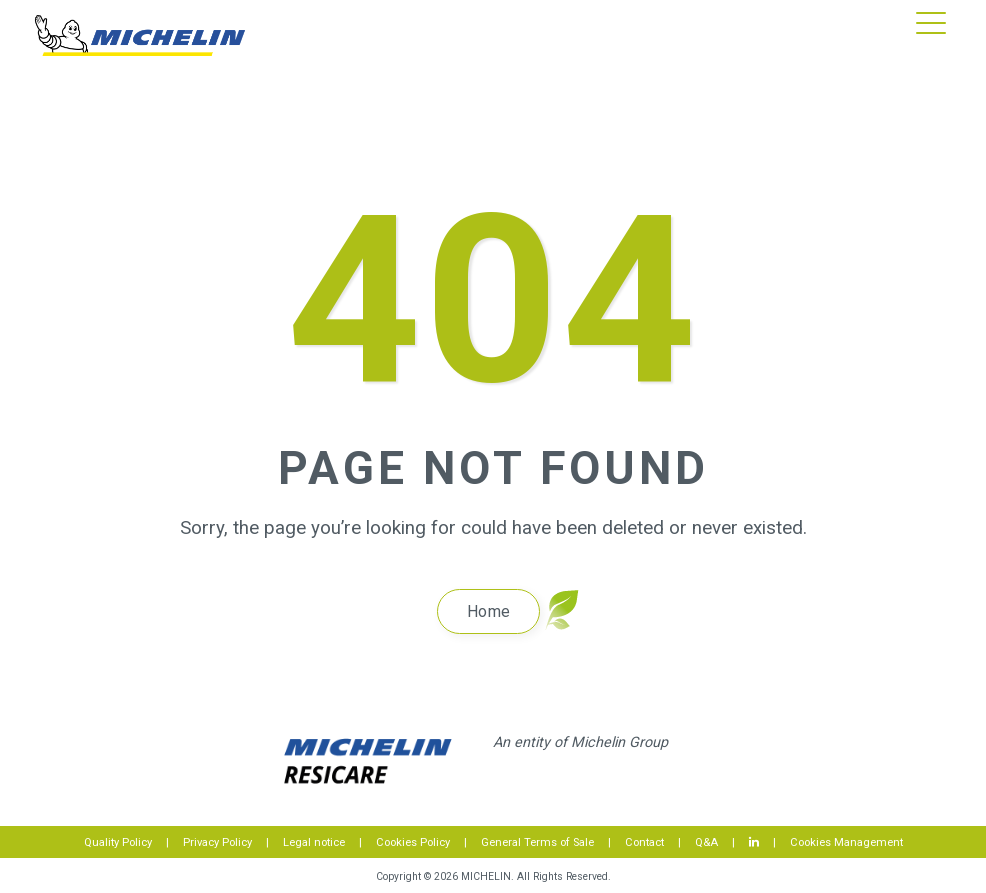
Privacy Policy (217, 842)
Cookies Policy (413, 842)
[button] (931, 20)
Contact (644, 842)
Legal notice (314, 842)
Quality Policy (118, 842)
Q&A (706, 842)
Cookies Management (846, 842)
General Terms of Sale (537, 842)
